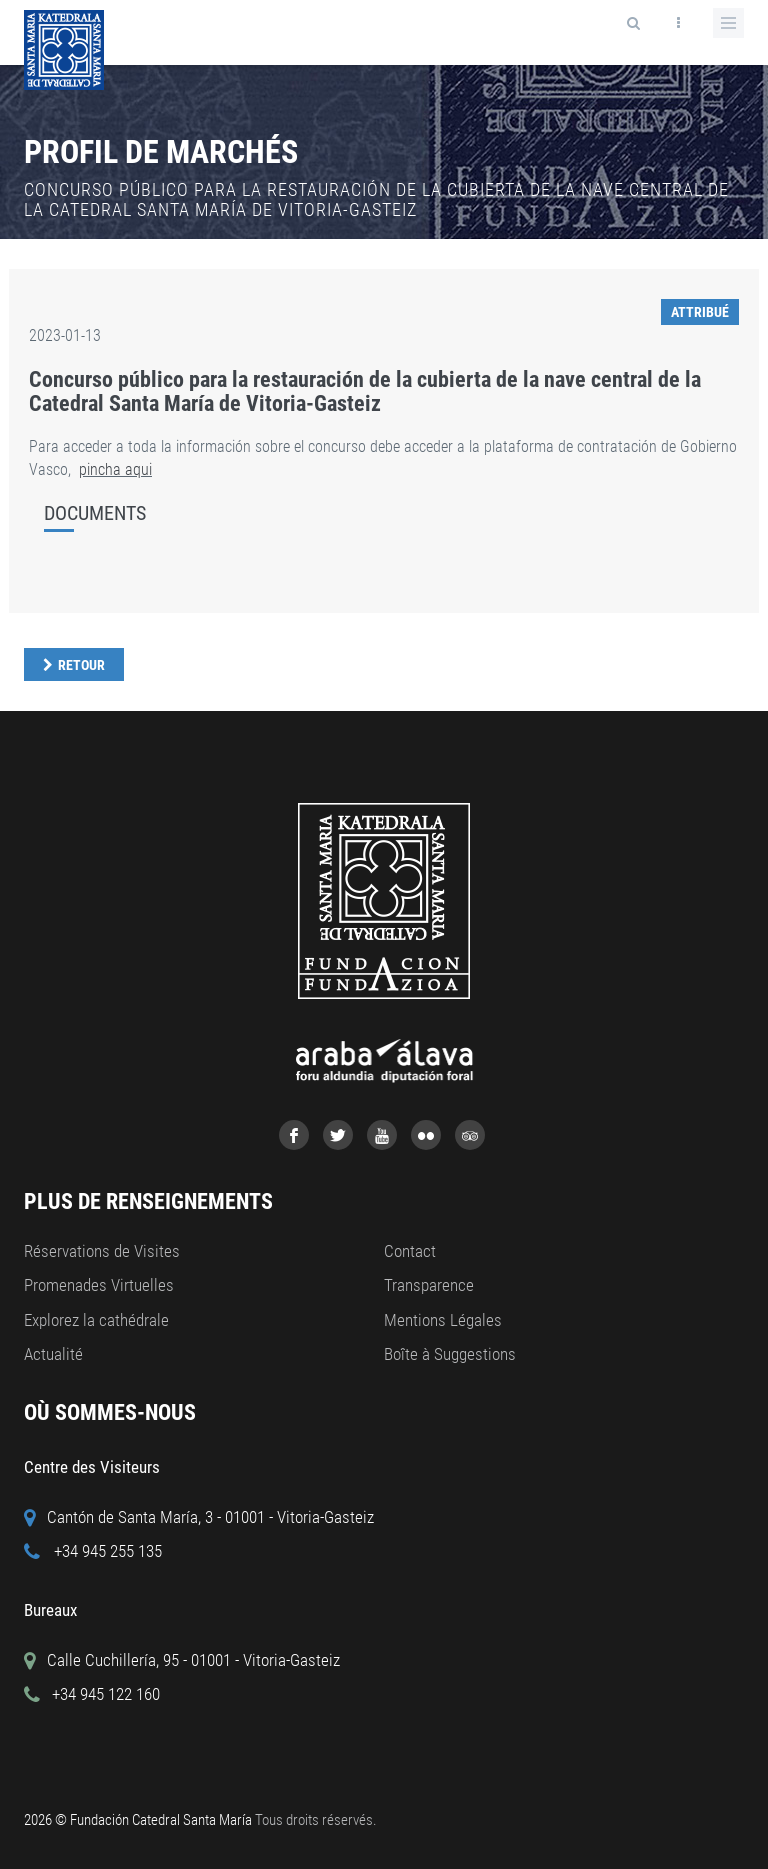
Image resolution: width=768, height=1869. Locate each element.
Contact (410, 1251)
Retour (81, 665)
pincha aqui (115, 469)
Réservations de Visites (102, 1251)
